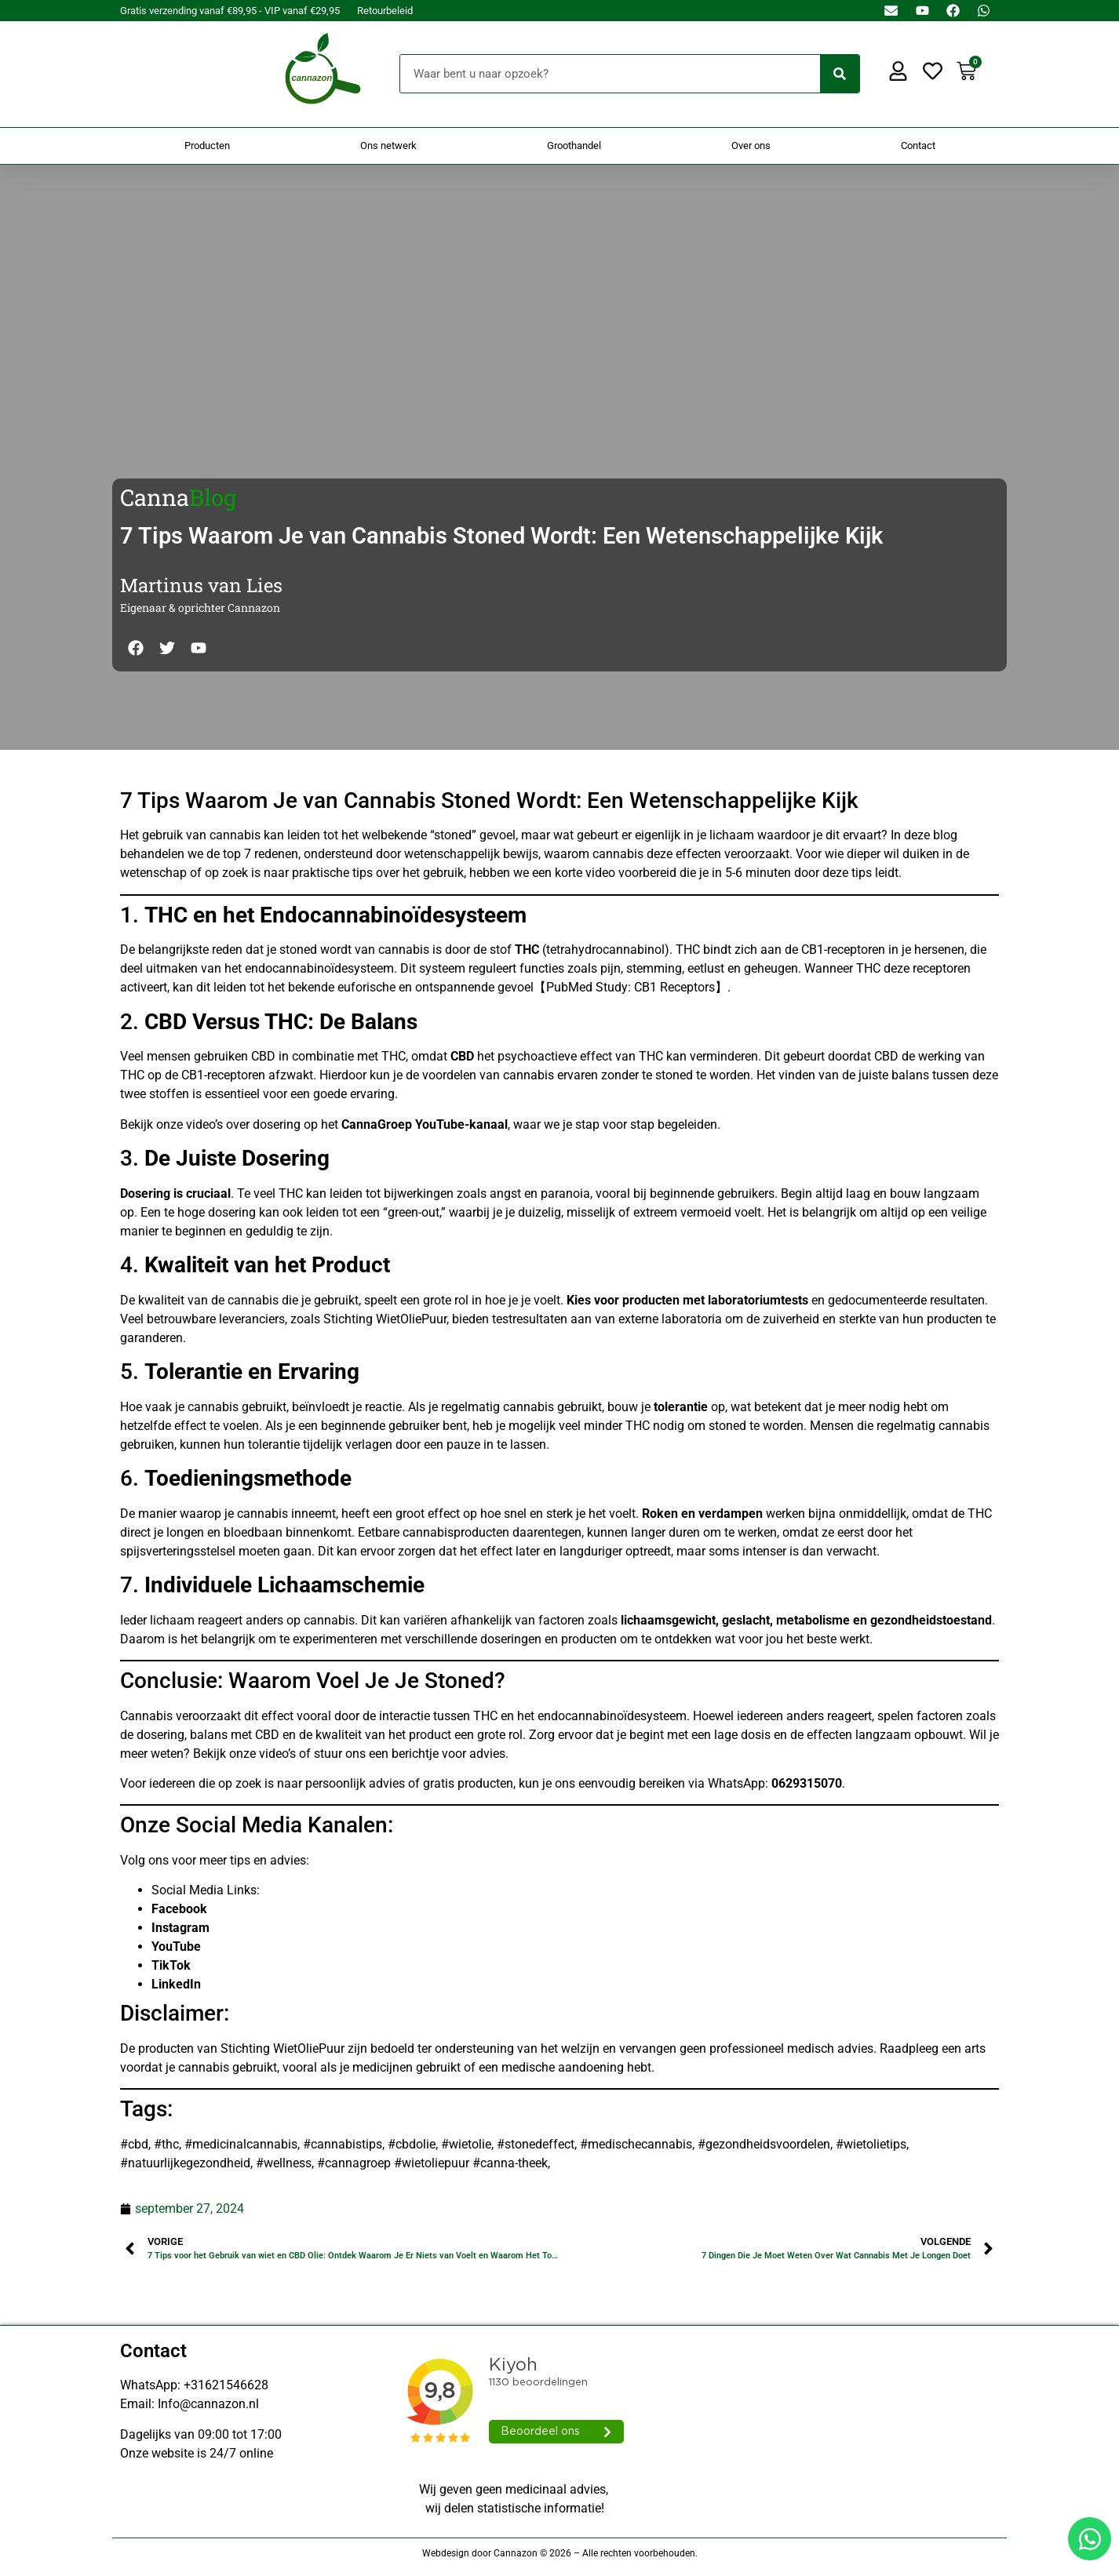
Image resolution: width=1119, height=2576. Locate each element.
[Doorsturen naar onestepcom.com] (559, 1288)
